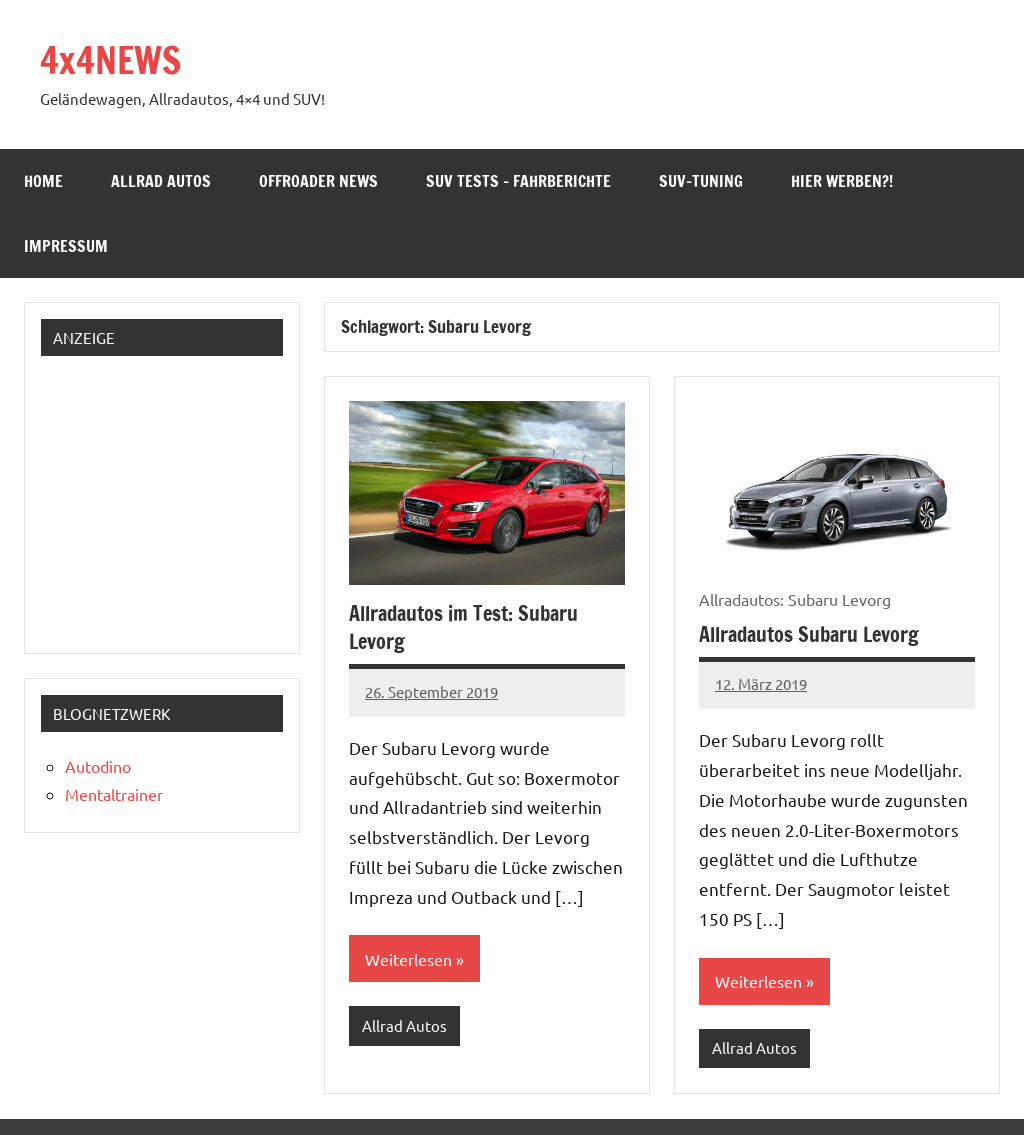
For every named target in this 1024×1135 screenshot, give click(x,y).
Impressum (66, 246)
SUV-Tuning (701, 181)
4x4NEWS (110, 60)
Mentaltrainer (114, 794)
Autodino (98, 766)
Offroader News (318, 181)
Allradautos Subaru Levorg (809, 634)
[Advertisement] (174, 497)
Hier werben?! (842, 181)
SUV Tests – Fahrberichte (518, 181)
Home (43, 181)
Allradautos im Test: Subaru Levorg (463, 627)
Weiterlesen (408, 959)
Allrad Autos (161, 181)
